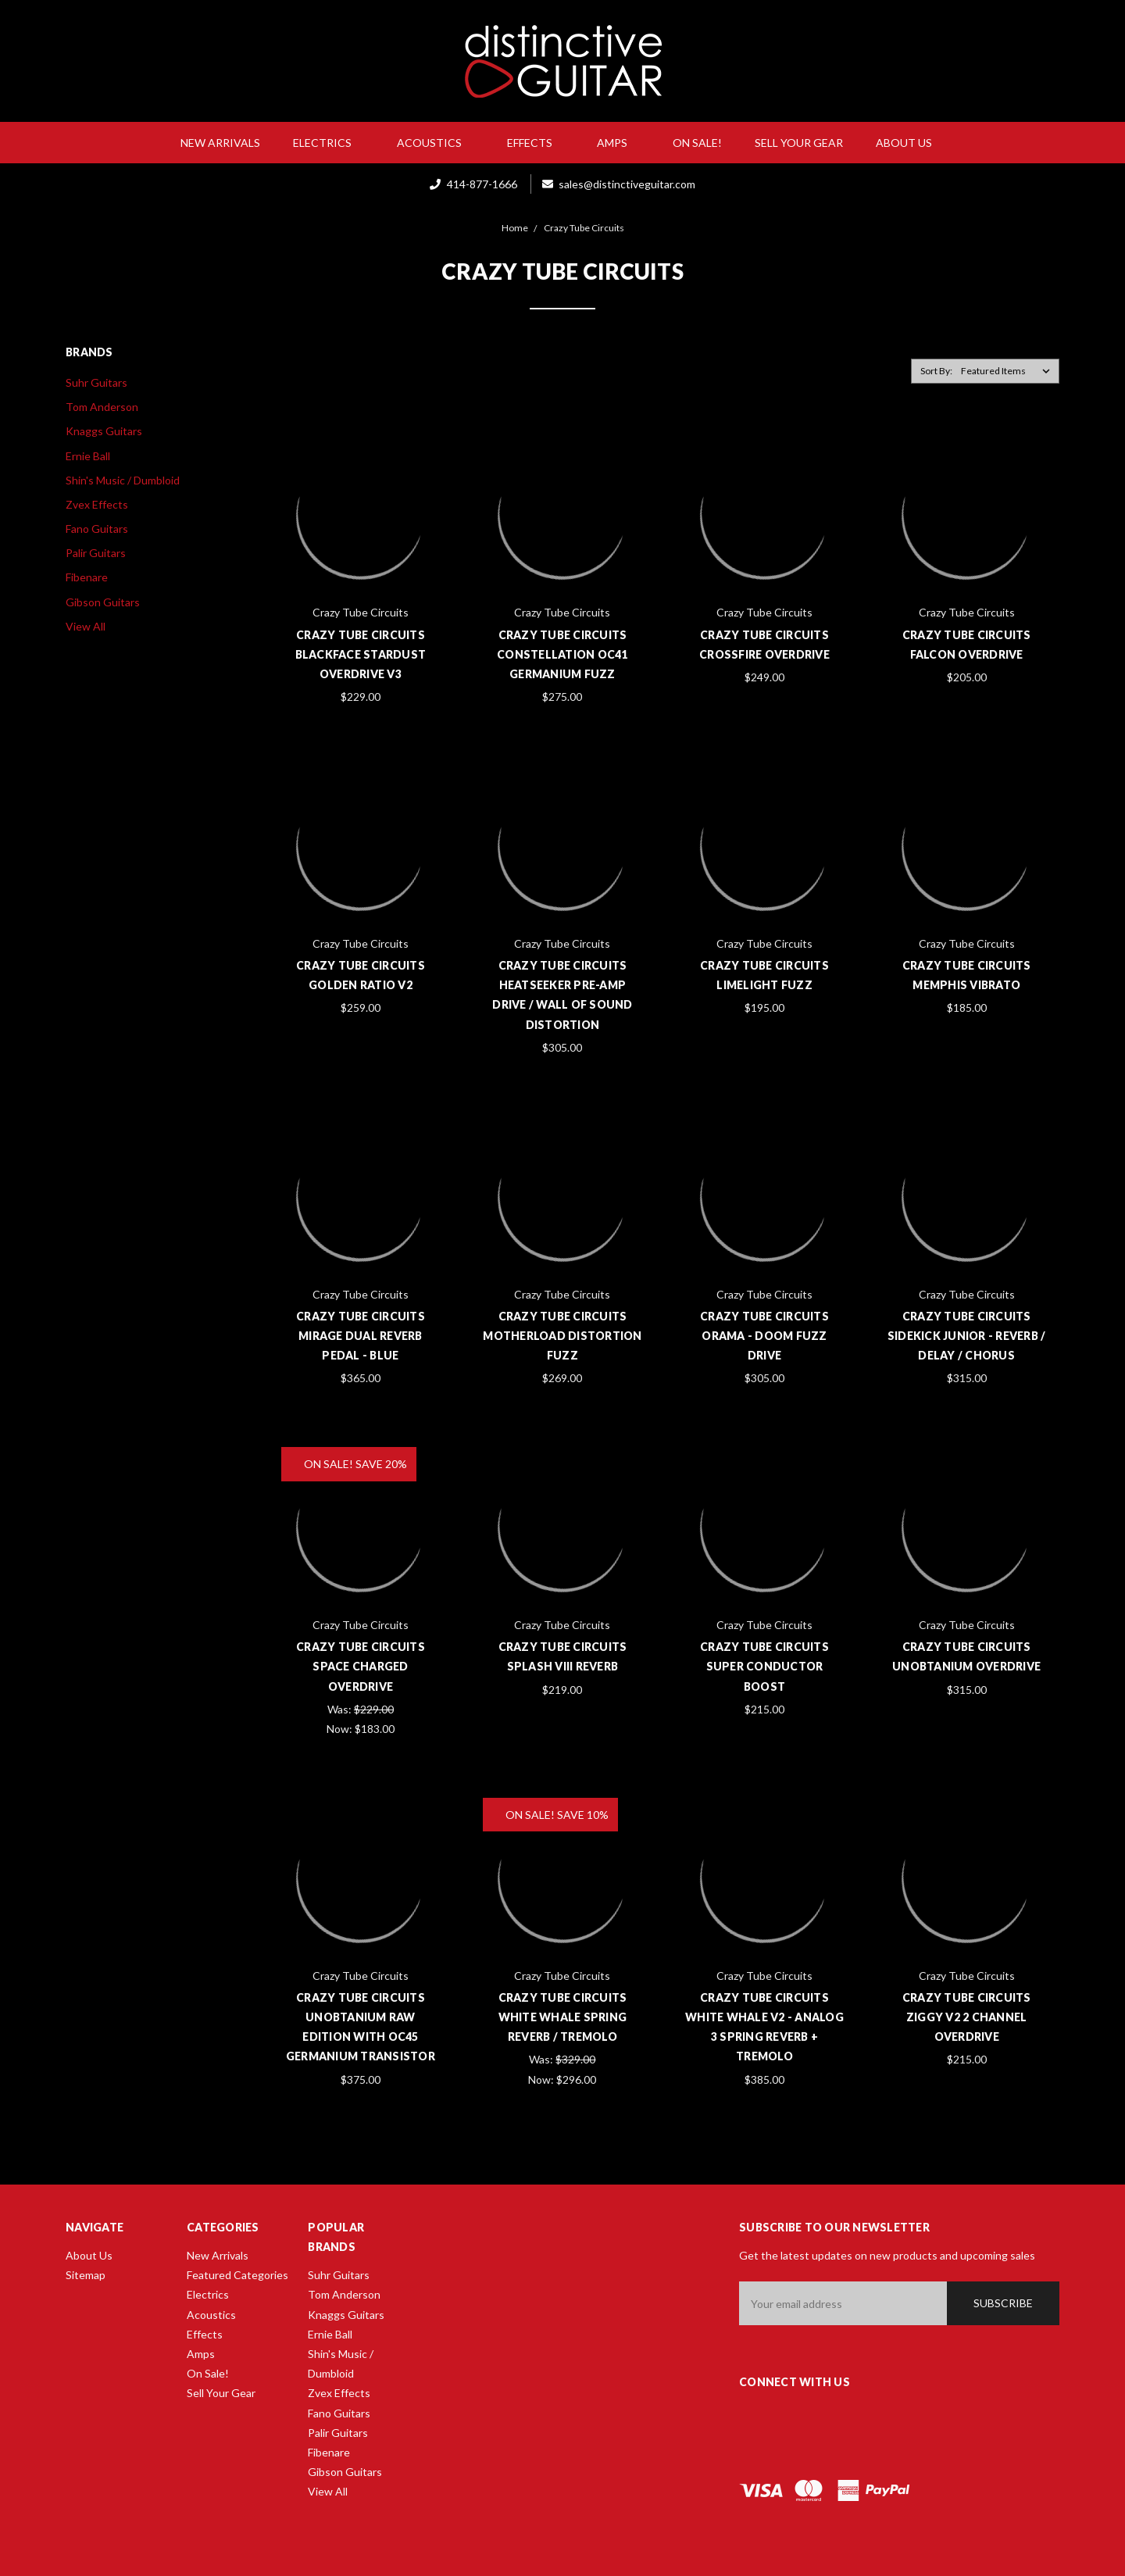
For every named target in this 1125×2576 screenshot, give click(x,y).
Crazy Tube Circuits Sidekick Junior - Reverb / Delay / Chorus (967, 1335)
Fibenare (87, 577)
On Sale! (697, 142)
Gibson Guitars (103, 602)
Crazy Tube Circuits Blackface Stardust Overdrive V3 (361, 654)
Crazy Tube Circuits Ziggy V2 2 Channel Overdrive (966, 2017)
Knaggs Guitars (104, 431)
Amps (618, 142)
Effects (536, 142)
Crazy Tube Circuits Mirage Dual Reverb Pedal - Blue (360, 1335)
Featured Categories (237, 2274)
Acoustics (435, 142)
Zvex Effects (97, 504)
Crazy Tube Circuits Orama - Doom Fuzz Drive (764, 1335)
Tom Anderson (102, 406)
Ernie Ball (88, 456)
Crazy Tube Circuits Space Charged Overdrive (360, 1666)
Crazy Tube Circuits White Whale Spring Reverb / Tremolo (562, 2017)
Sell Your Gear (799, 142)
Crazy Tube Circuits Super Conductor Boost (764, 1666)
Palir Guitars (96, 552)
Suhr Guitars (96, 382)
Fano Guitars (97, 528)
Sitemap (85, 2274)
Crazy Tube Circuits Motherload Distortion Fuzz (562, 1335)
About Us (910, 142)
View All (85, 626)
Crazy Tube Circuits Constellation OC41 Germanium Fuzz (562, 654)
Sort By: (936, 371)
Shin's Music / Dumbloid (123, 480)
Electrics (328, 142)
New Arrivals (220, 142)
